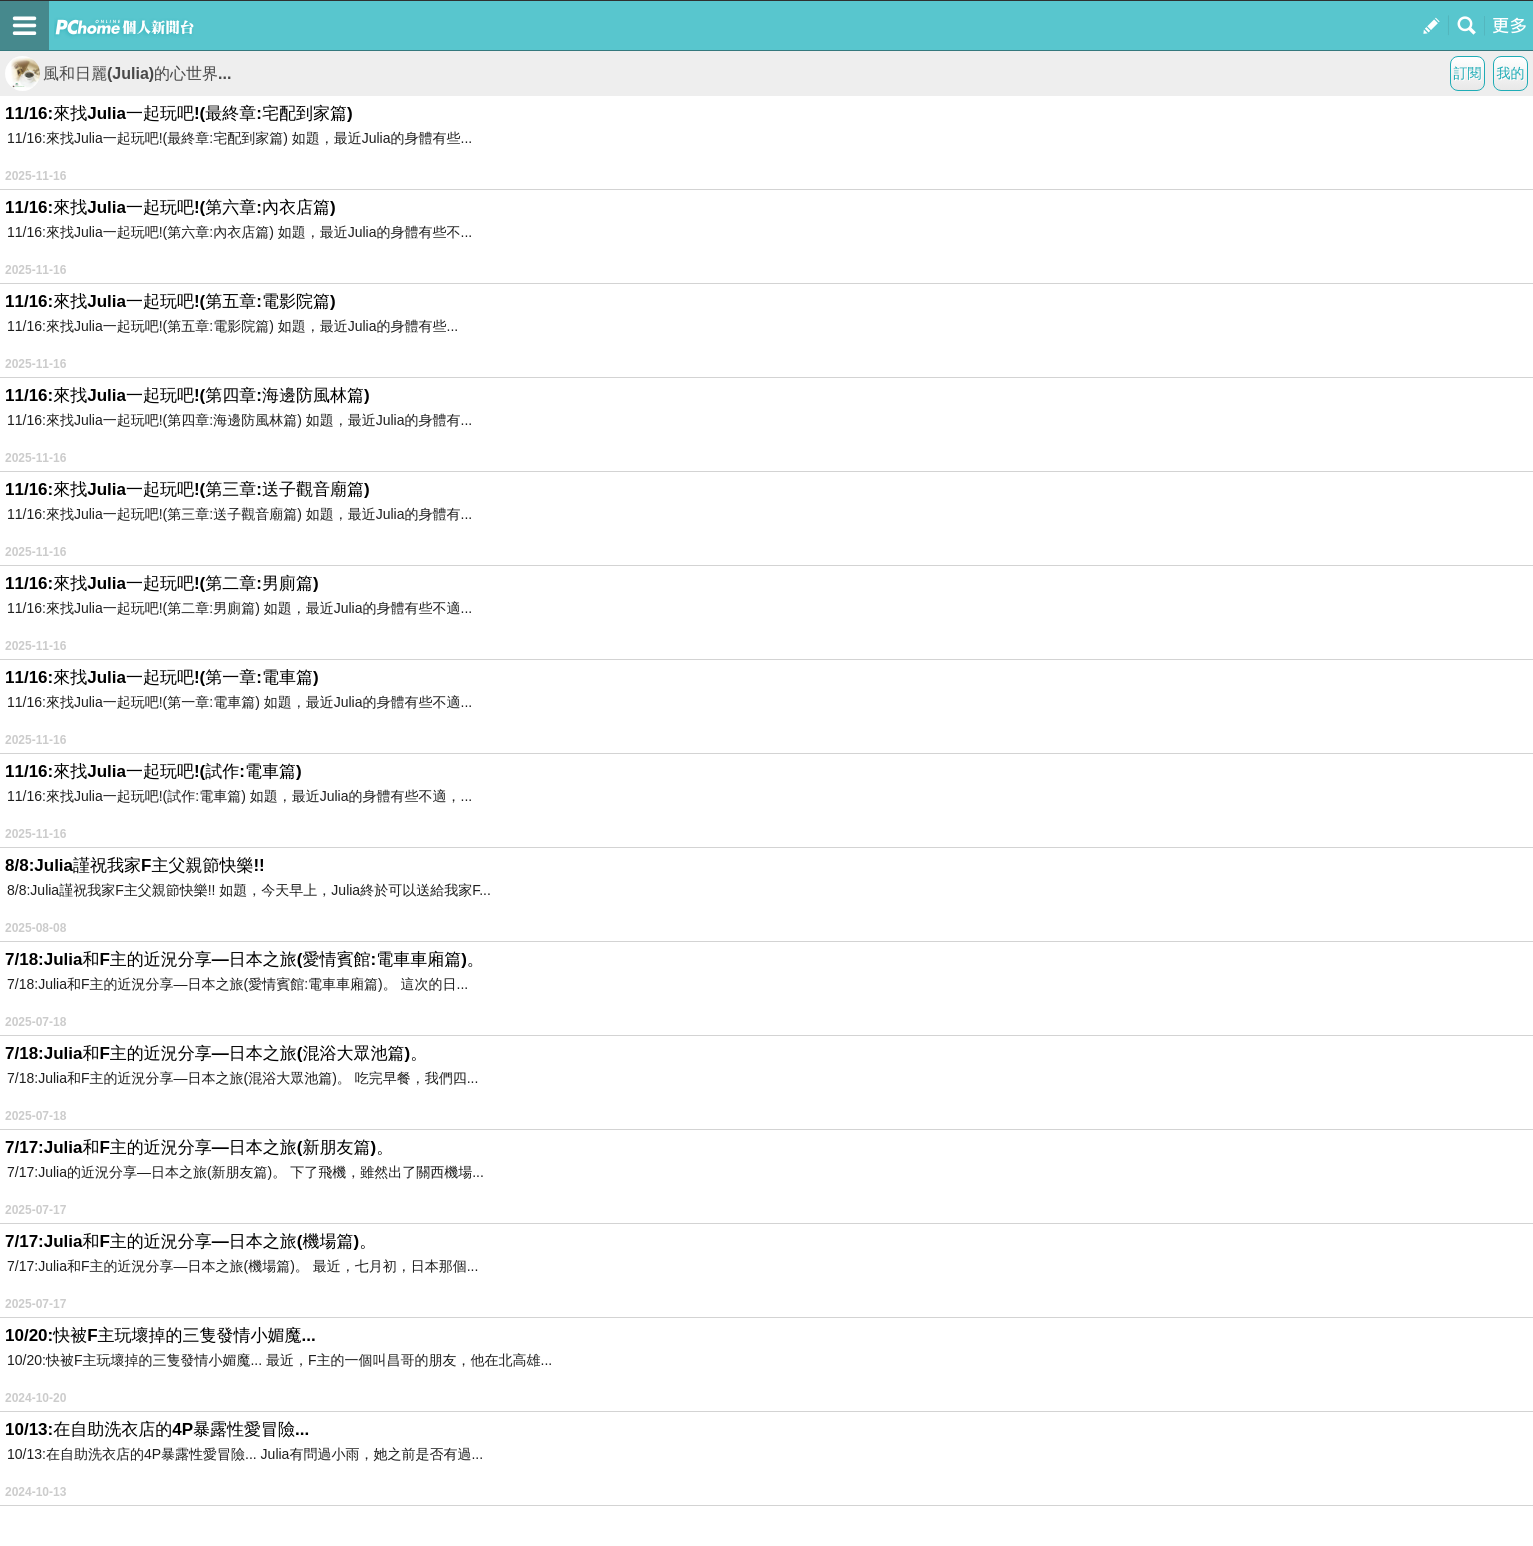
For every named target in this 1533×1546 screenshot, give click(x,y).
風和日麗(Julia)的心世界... (118, 73)
